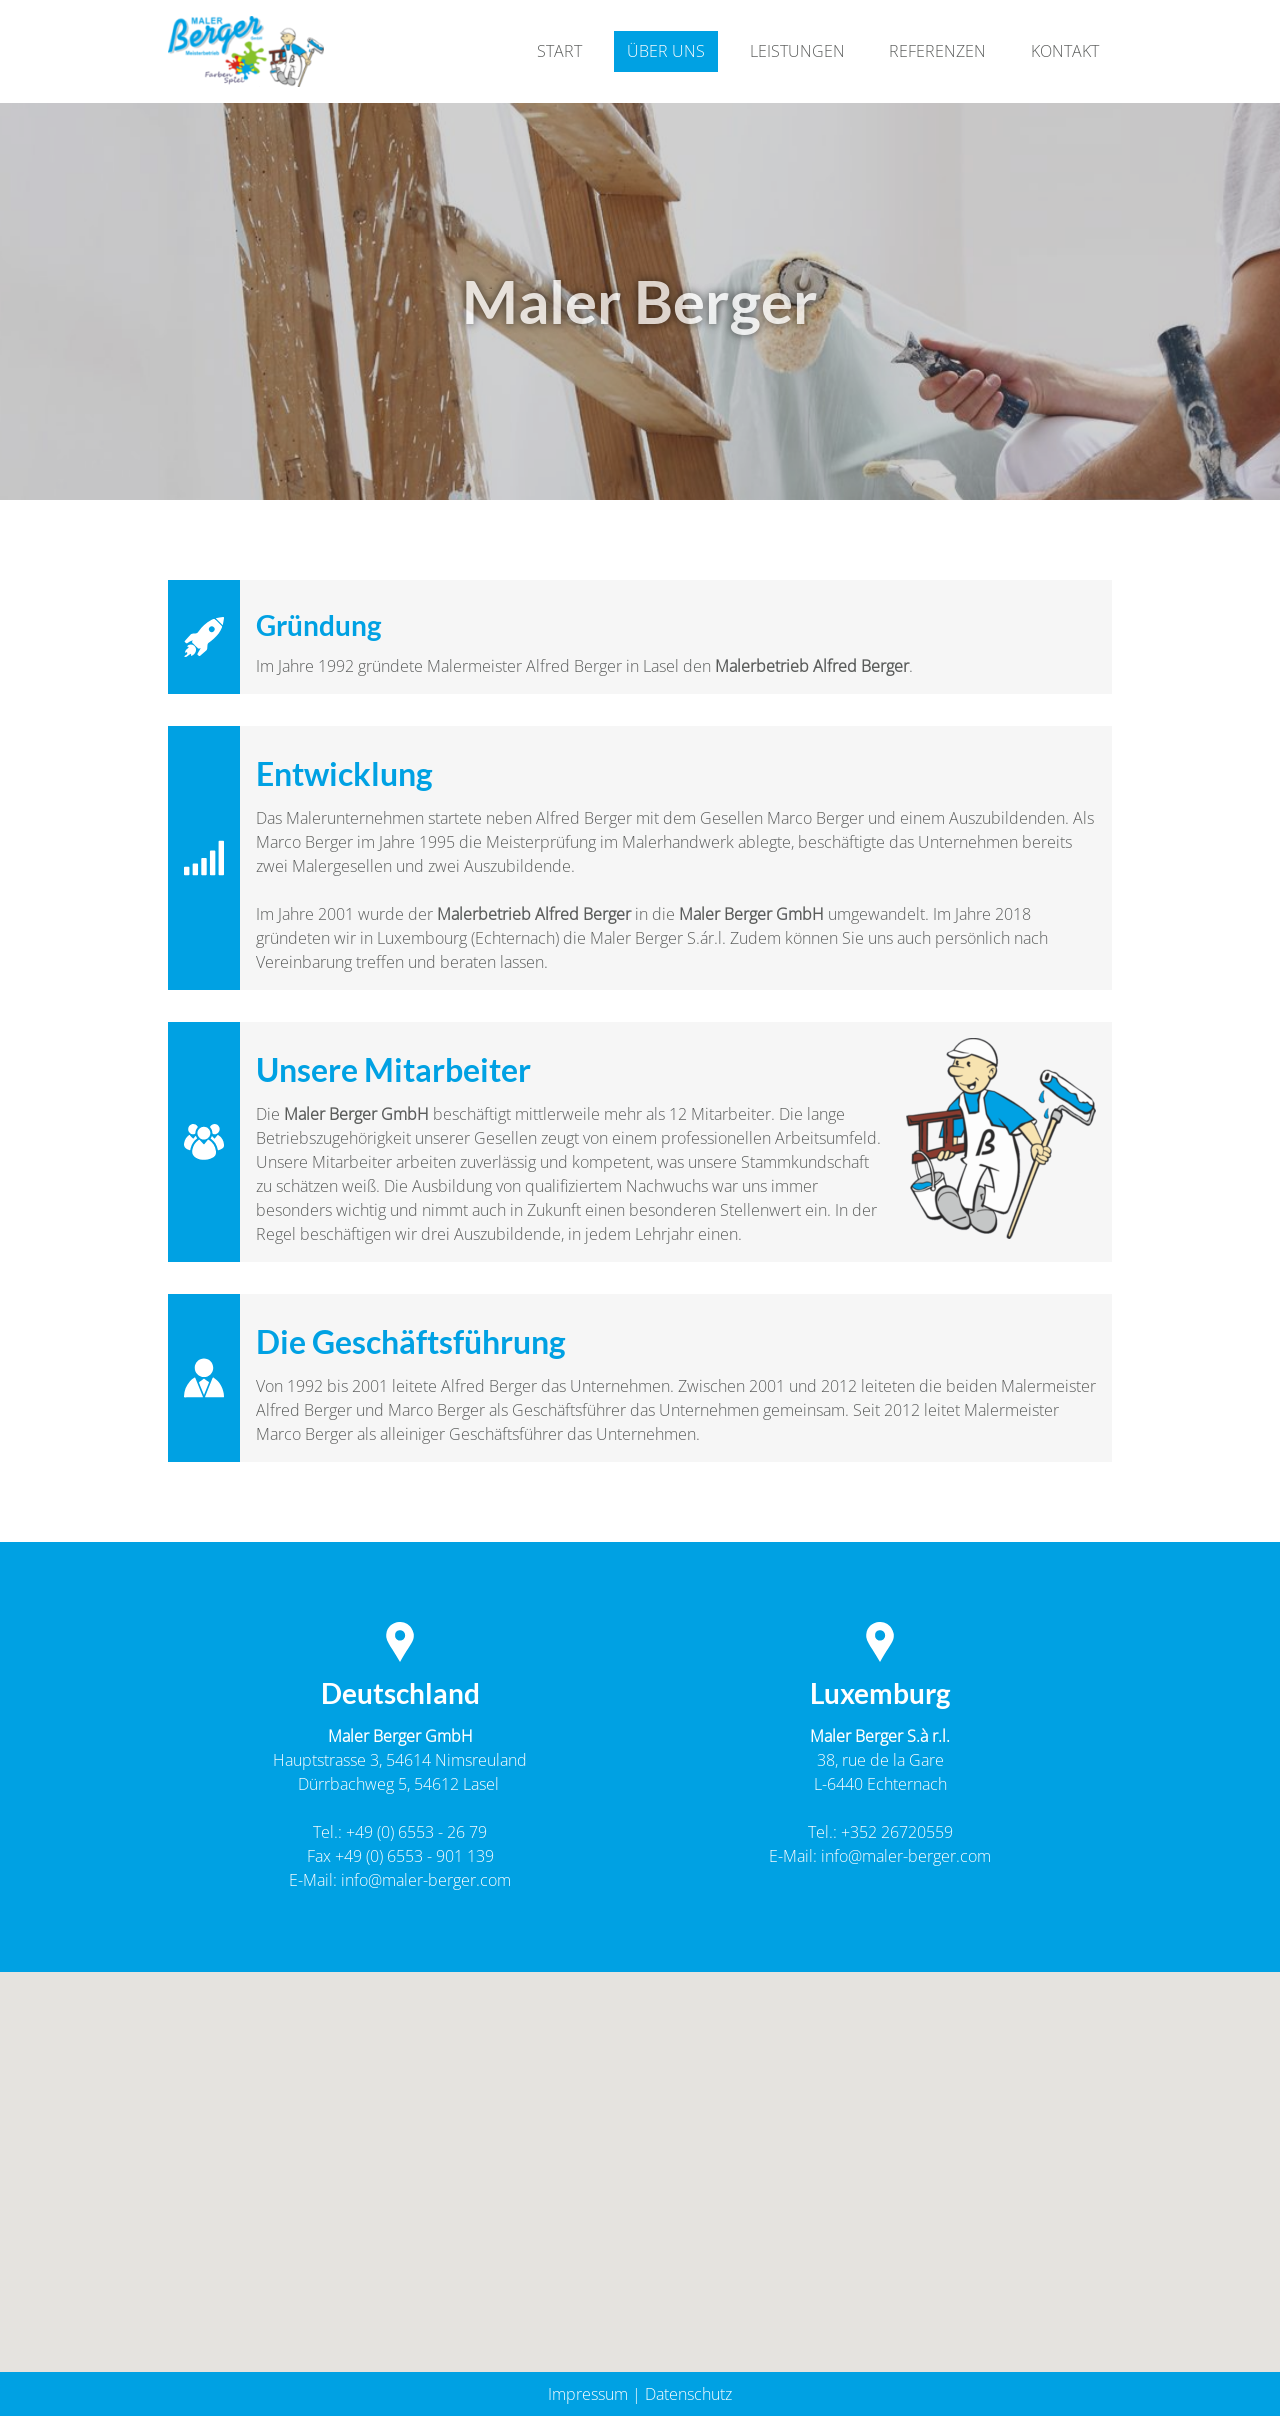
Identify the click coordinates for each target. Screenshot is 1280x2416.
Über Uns (666, 51)
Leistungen (797, 51)
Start (559, 51)
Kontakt (1065, 51)
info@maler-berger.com (426, 1880)
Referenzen (937, 51)
